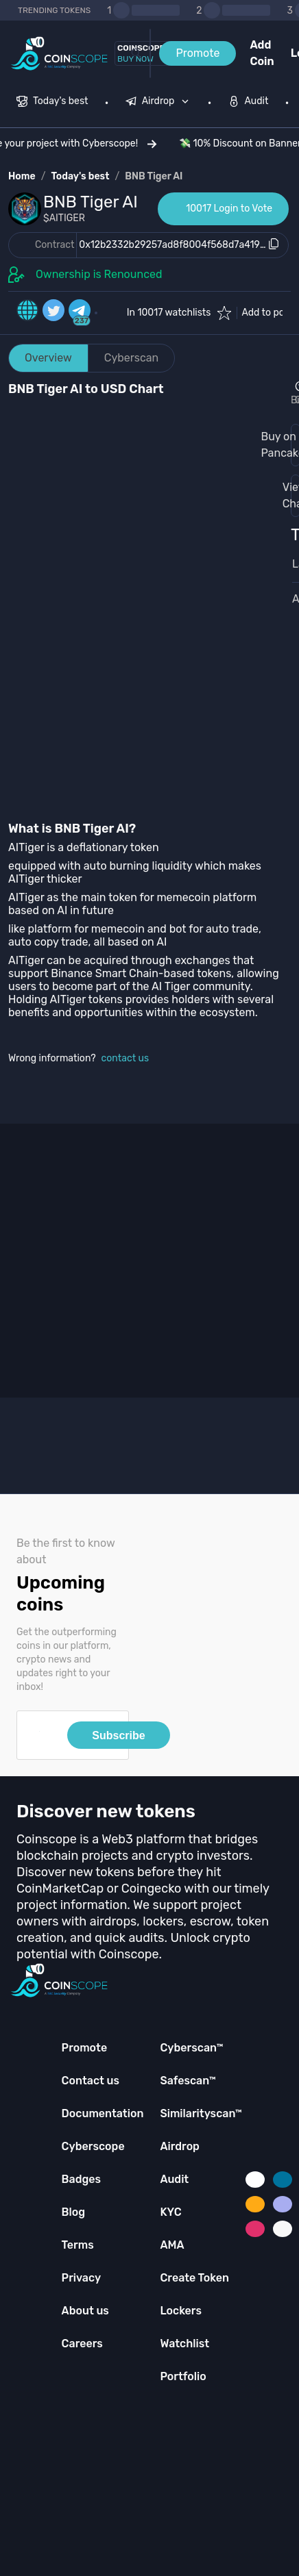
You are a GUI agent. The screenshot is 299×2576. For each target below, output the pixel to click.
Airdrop (180, 2146)
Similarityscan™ (201, 2113)
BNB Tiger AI (153, 176)
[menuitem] (52, 102)
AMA (172, 2244)
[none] (160, 102)
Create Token (194, 2277)
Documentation (103, 2113)
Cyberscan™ (191, 2047)
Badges (81, 2179)
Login (295, 53)
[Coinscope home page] (59, 54)
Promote (197, 53)
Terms (78, 2244)
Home (22, 176)
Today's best (80, 176)
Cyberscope (93, 2146)
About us (85, 2310)
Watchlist (184, 2343)
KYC (170, 2212)
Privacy (81, 2277)
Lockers (181, 2310)
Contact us (90, 2080)
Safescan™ (188, 2080)
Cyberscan (131, 357)
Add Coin (262, 53)
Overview (48, 357)
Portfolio (183, 2376)
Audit (174, 2179)
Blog (74, 2212)
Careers (82, 2343)
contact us (125, 1058)
